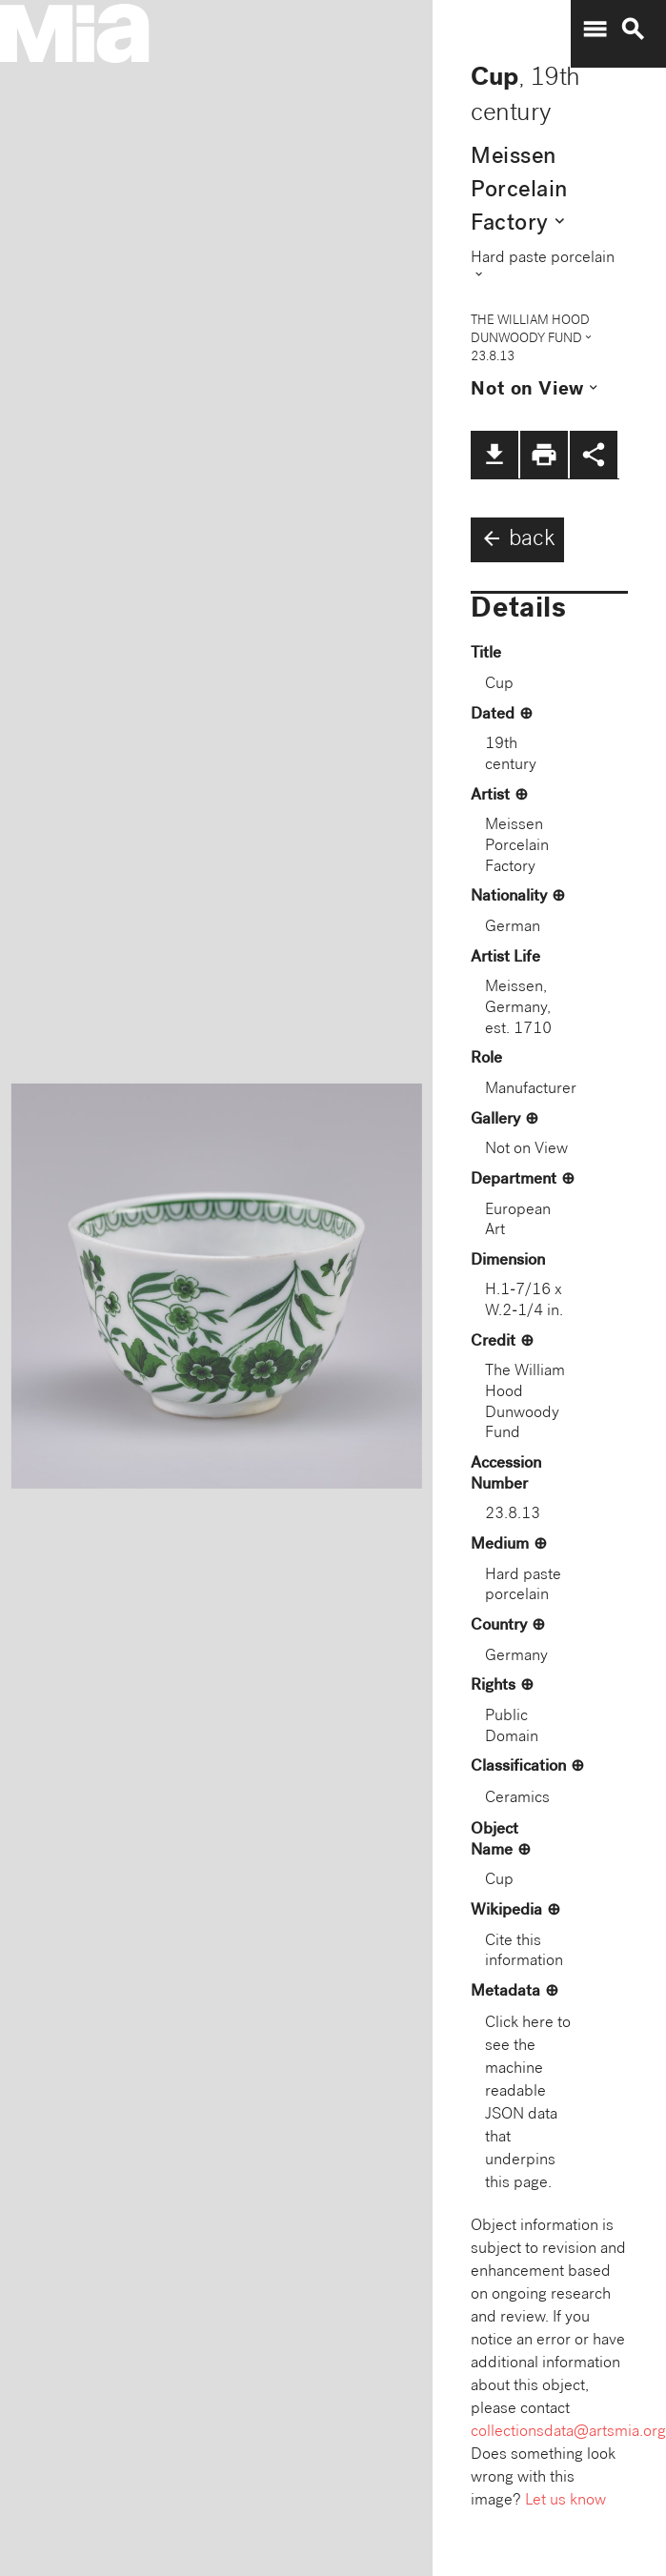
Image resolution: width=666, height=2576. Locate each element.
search (632, 29)
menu (594, 29)
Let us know (565, 2501)
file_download (494, 454)
